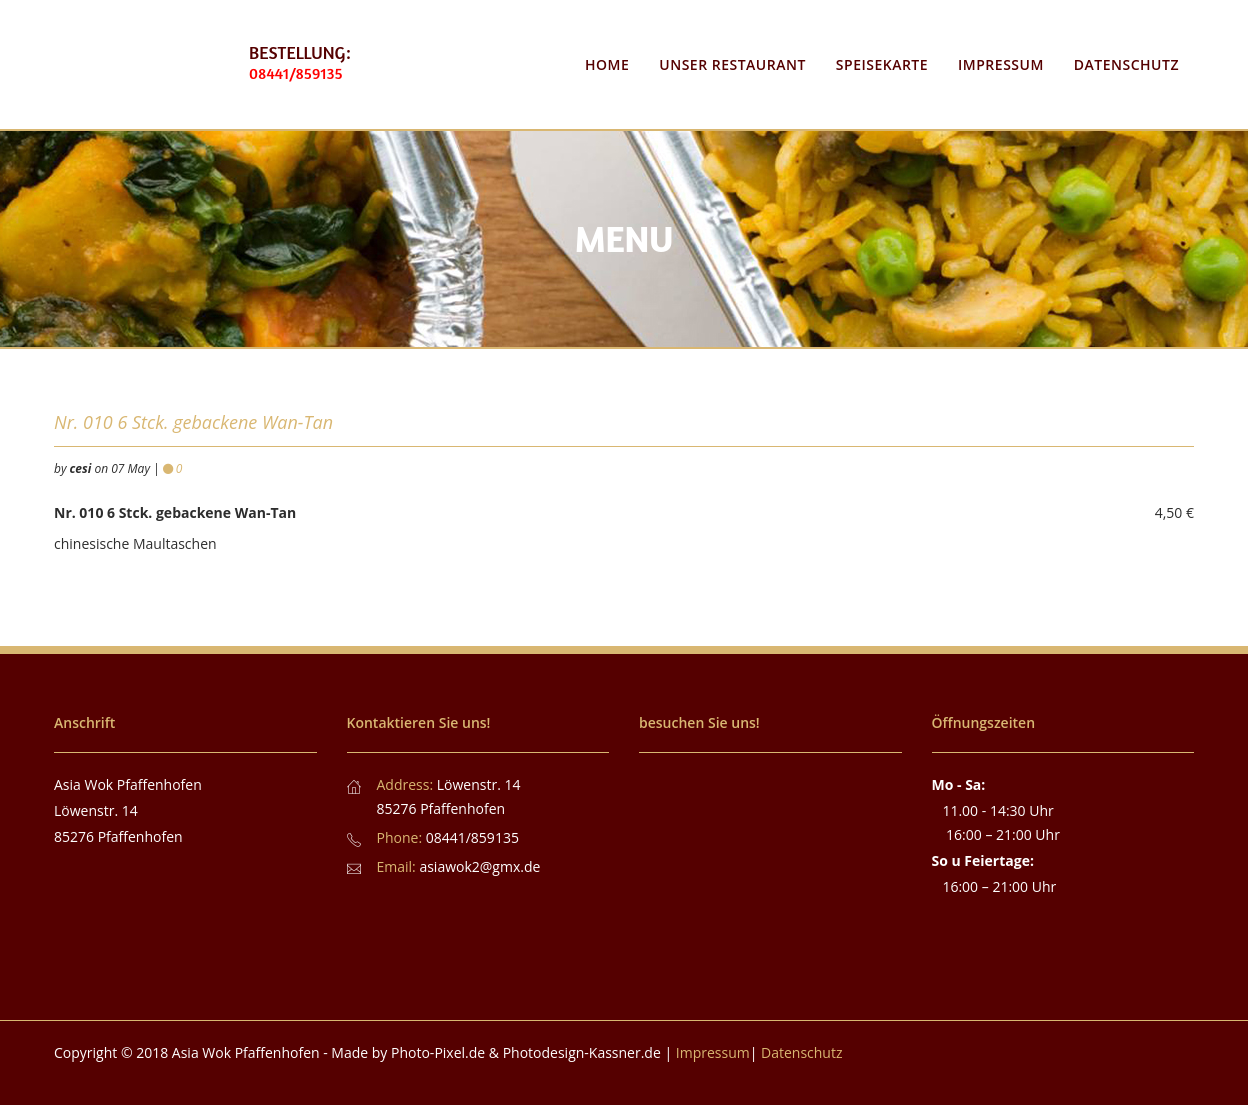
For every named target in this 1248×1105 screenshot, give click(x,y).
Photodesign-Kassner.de (582, 1052)
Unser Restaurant (732, 64)
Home (607, 64)
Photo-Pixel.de (438, 1052)
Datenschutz (1126, 64)
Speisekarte (882, 64)
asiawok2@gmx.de (479, 866)
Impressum (1001, 64)
